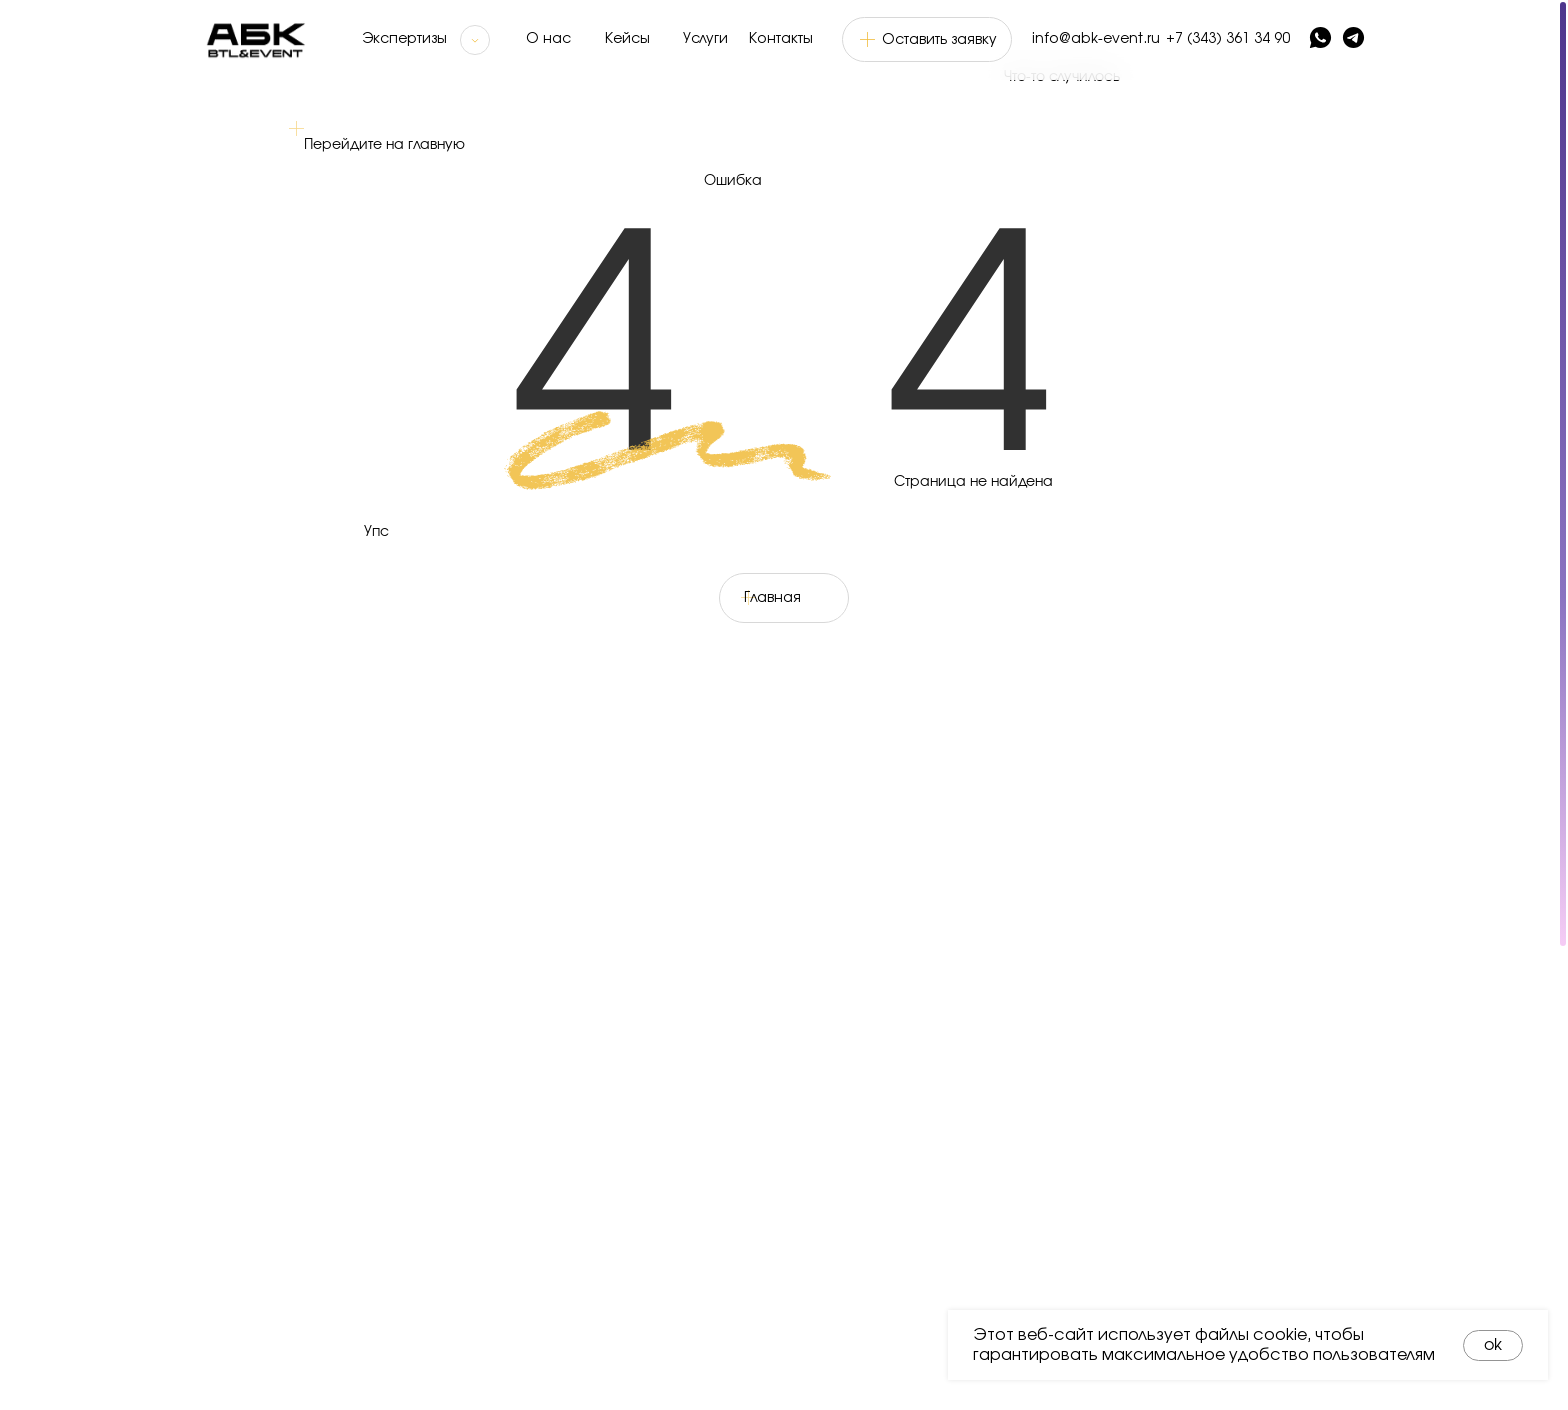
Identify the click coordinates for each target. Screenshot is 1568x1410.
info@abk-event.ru (1096, 39)
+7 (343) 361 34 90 (1228, 39)
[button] (927, 39)
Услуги (705, 39)
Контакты (781, 39)
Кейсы (627, 39)
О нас (548, 39)
